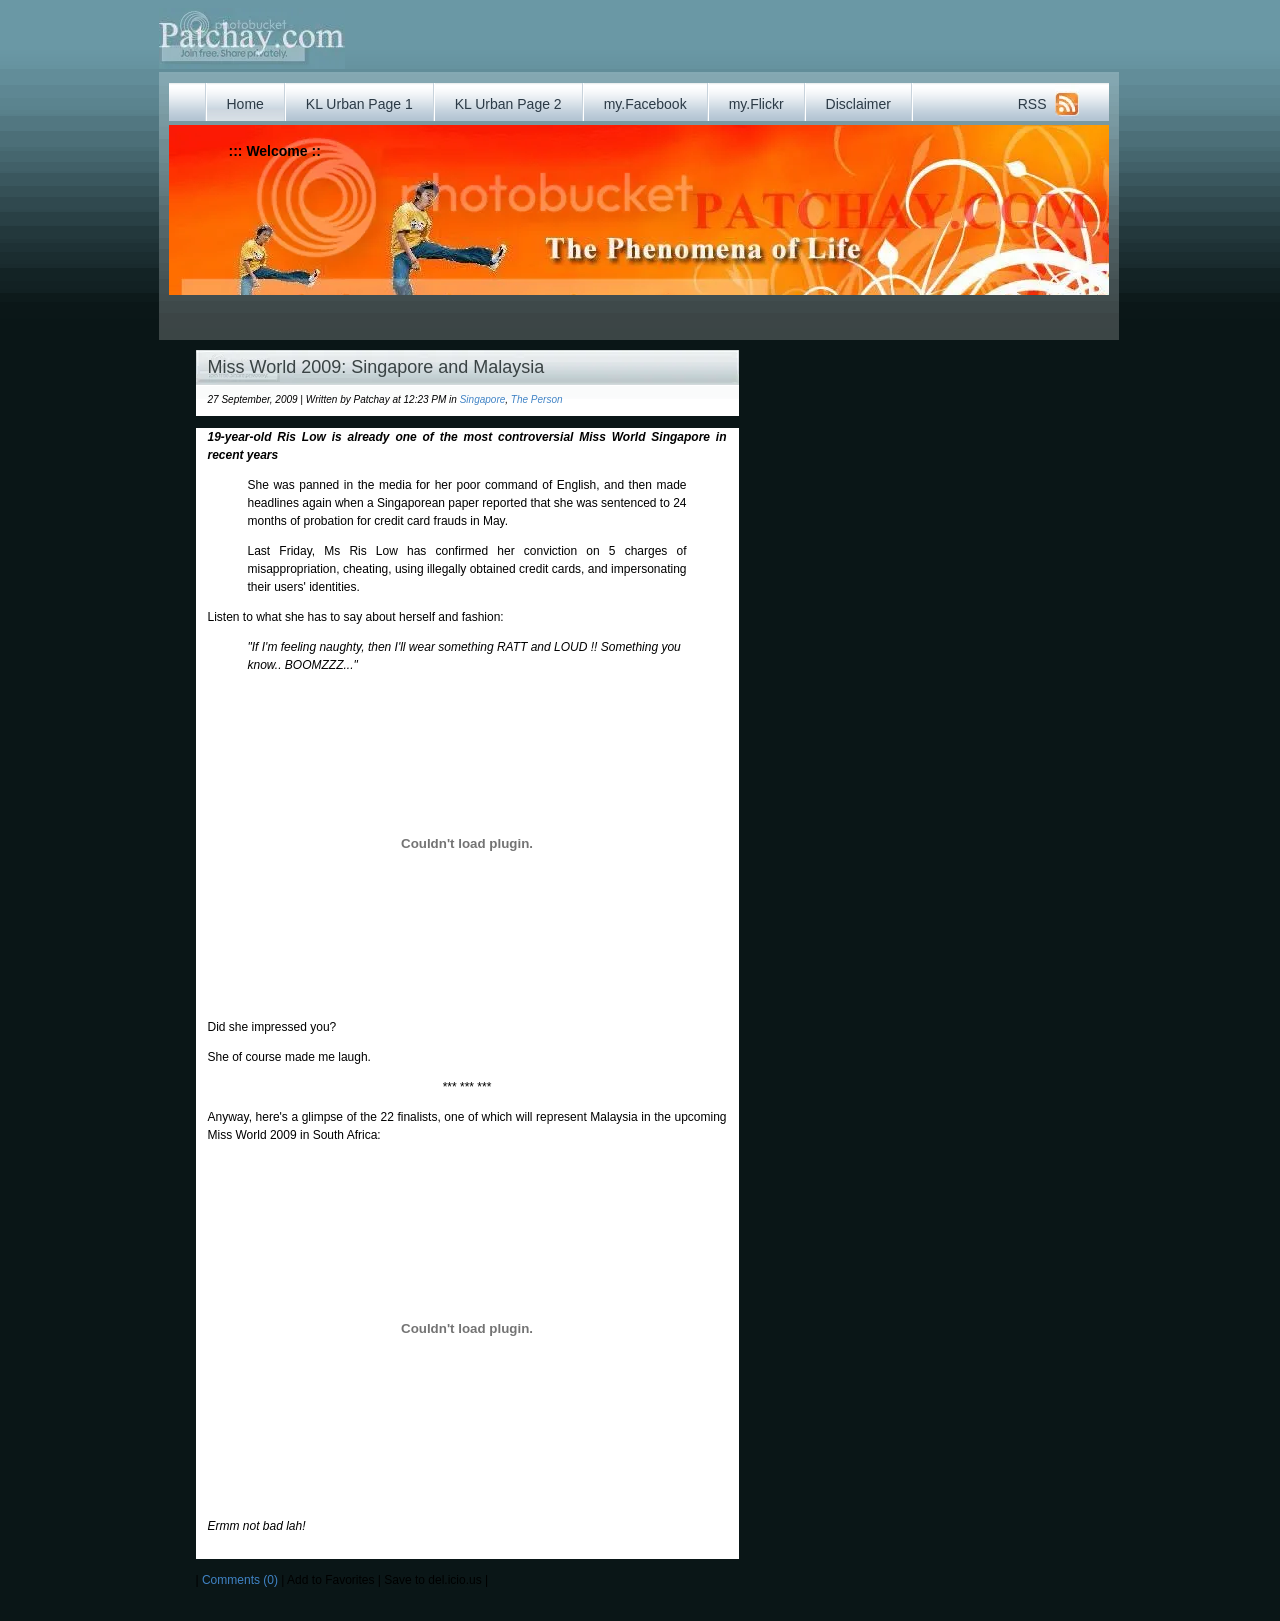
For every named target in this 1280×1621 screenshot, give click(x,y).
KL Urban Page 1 (359, 104)
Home (245, 104)
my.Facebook (645, 104)
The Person (537, 399)
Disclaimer (858, 104)
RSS (1032, 104)
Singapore (483, 399)
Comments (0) (240, 1580)
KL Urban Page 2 (508, 104)
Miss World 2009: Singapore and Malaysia (376, 367)
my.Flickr (756, 104)
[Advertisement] (587, 310)
